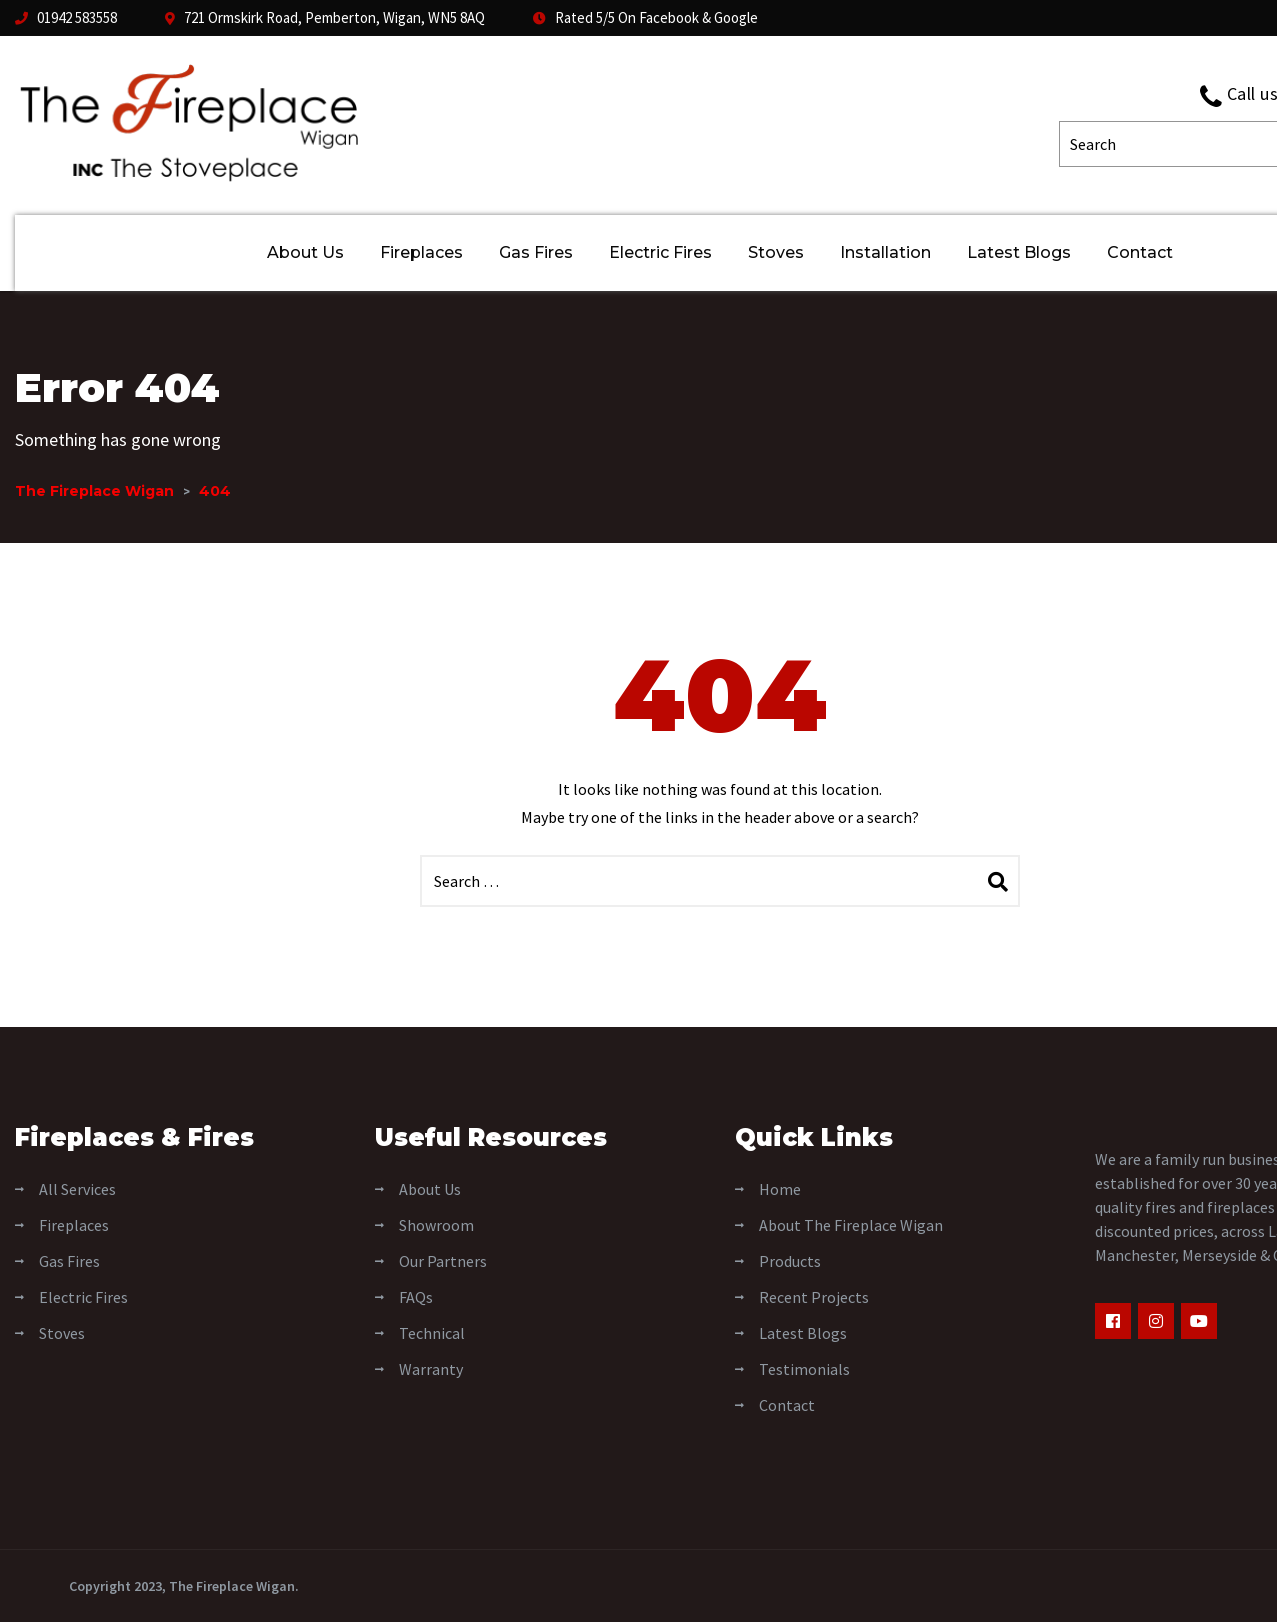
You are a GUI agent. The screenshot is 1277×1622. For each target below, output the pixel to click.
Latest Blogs (1019, 252)
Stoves (776, 252)
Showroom (436, 1225)
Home (780, 1189)
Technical (432, 1333)
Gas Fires (536, 252)
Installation (885, 252)
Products (790, 1261)
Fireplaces (421, 252)
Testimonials (804, 1369)
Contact (1140, 252)
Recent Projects (814, 1297)
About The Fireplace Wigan (851, 1225)
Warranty (431, 1369)
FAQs (416, 1297)
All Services (77, 1189)
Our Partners (443, 1261)
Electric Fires (660, 252)
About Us (305, 252)
